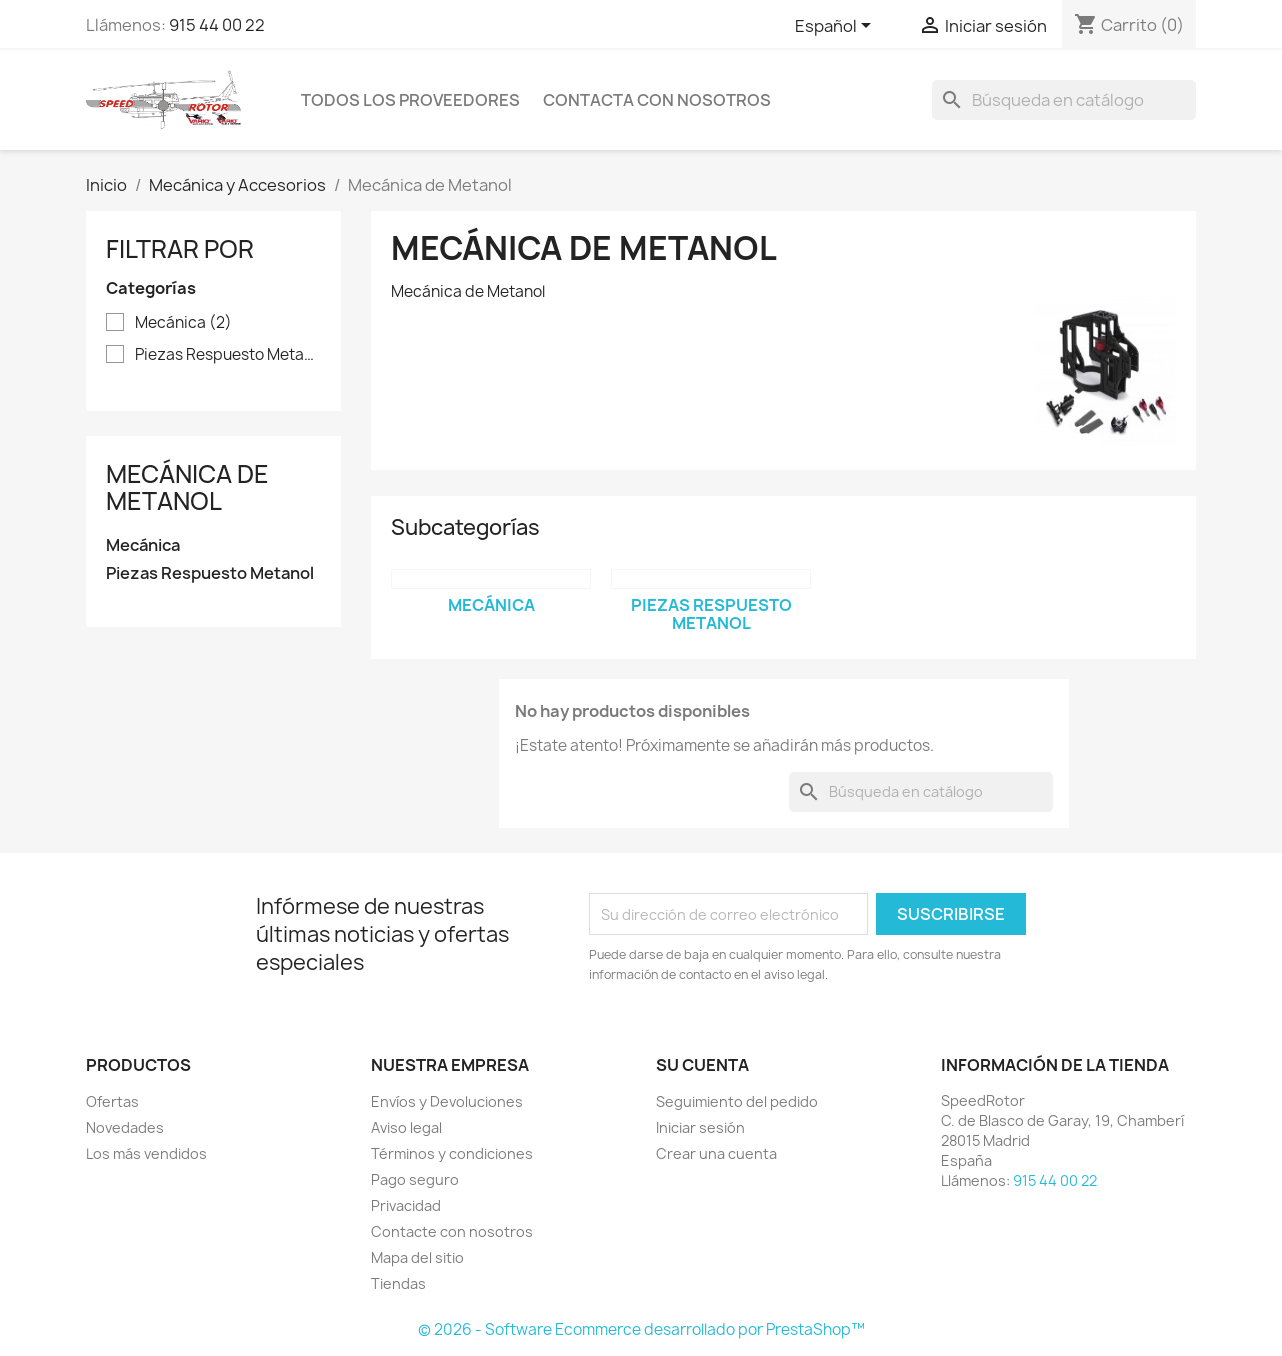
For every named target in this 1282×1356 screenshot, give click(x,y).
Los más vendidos (146, 1153)
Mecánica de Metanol (187, 487)
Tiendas (398, 1283)
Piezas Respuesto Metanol (227, 355)
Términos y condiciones (452, 1153)
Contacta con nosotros (657, 100)
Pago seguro (415, 1179)
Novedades (125, 1127)
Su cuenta (702, 1065)
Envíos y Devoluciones (447, 1101)
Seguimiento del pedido (737, 1101)
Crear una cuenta (716, 1153)
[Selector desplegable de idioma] (836, 27)
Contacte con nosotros (452, 1231)
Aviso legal (406, 1127)
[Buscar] (1064, 100)
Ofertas (112, 1101)
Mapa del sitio (417, 1257)
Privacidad (406, 1205)
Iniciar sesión (700, 1127)
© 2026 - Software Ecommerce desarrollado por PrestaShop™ (641, 1329)
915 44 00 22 (217, 25)
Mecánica (183, 323)
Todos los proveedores (410, 100)
